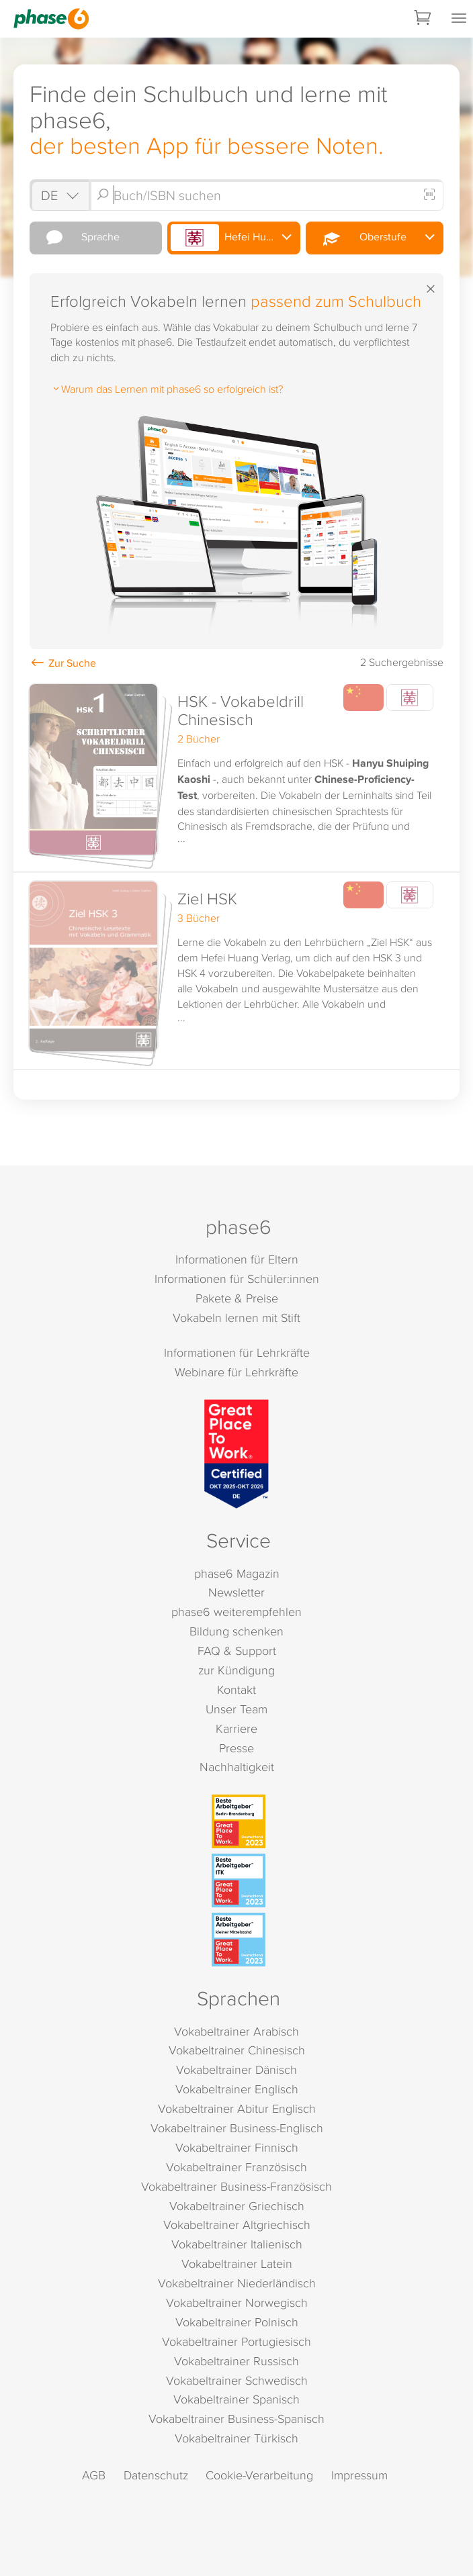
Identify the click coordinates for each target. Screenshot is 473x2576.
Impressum (359, 2475)
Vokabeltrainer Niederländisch (237, 2283)
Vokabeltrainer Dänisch (236, 2069)
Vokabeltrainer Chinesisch (237, 2050)
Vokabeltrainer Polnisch (236, 2321)
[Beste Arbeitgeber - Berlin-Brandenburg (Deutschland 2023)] (238, 1821)
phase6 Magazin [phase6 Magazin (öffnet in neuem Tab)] (237, 1573)
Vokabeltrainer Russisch (236, 2360)
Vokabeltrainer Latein (236, 2263)
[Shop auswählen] (59, 195)
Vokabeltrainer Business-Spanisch (236, 2418)
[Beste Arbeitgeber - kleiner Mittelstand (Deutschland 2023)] (238, 1939)
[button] (236, 774)
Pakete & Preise (237, 1298)
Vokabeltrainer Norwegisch (237, 2302)
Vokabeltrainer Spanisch (236, 2399)
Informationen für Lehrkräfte (237, 1352)
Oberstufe (357, 238)
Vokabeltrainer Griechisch (236, 2205)
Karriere (236, 1728)
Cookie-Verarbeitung (259, 2475)
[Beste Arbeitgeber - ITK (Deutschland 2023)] (238, 1880)
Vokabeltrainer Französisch (236, 2166)
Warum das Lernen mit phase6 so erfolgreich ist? (166, 388)
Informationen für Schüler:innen (237, 1278)
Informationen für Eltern (236, 1259)
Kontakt (236, 1689)
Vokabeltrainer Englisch (236, 2089)
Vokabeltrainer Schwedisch (237, 2380)
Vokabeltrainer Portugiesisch (236, 2341)
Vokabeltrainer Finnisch (236, 2147)
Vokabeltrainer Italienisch (236, 2244)
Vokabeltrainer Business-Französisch (236, 2186)
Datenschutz (156, 2475)
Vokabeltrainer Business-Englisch (236, 2127)
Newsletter (236, 1592)
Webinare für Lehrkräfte (236, 1372)
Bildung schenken (236, 1631)
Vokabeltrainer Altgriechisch (236, 2224)
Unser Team (236, 1709)
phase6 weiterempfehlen (236, 1611)
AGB (93, 2475)
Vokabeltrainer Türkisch (236, 2438)
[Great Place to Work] (236, 1454)
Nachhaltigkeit (237, 1766)
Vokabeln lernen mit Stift (236, 1317)
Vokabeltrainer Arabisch (236, 2031)
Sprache (76, 237)
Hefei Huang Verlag (235, 237)
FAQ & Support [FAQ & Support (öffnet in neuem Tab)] (237, 1650)
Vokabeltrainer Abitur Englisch (237, 2108)
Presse (236, 1747)
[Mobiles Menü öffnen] (459, 18)
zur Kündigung (236, 1670)
